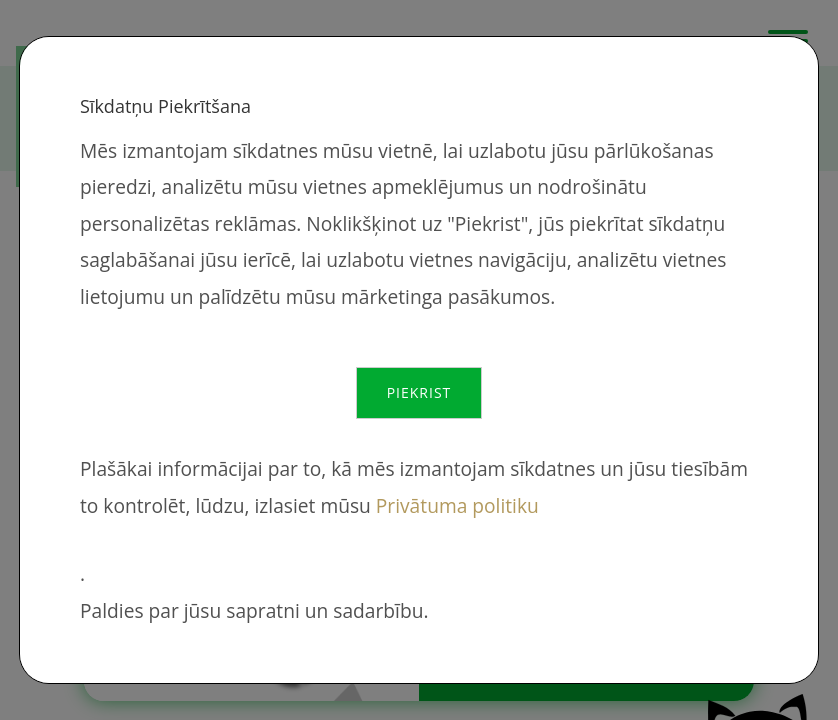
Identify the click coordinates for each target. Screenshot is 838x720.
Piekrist (419, 392)
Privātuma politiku (457, 505)
